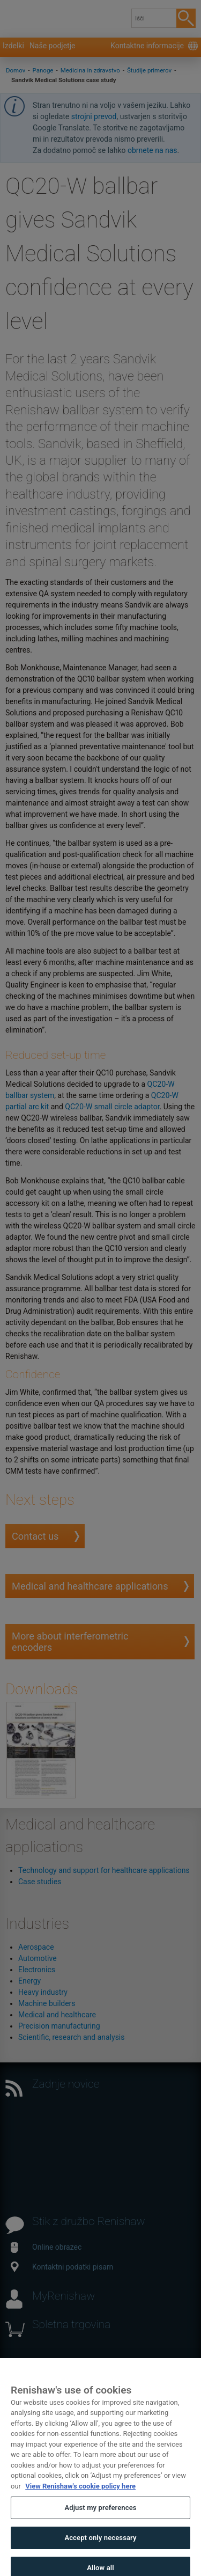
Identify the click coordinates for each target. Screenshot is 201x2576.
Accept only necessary (100, 2549)
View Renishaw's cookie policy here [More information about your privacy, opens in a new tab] (80, 2497)
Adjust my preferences (100, 2519)
